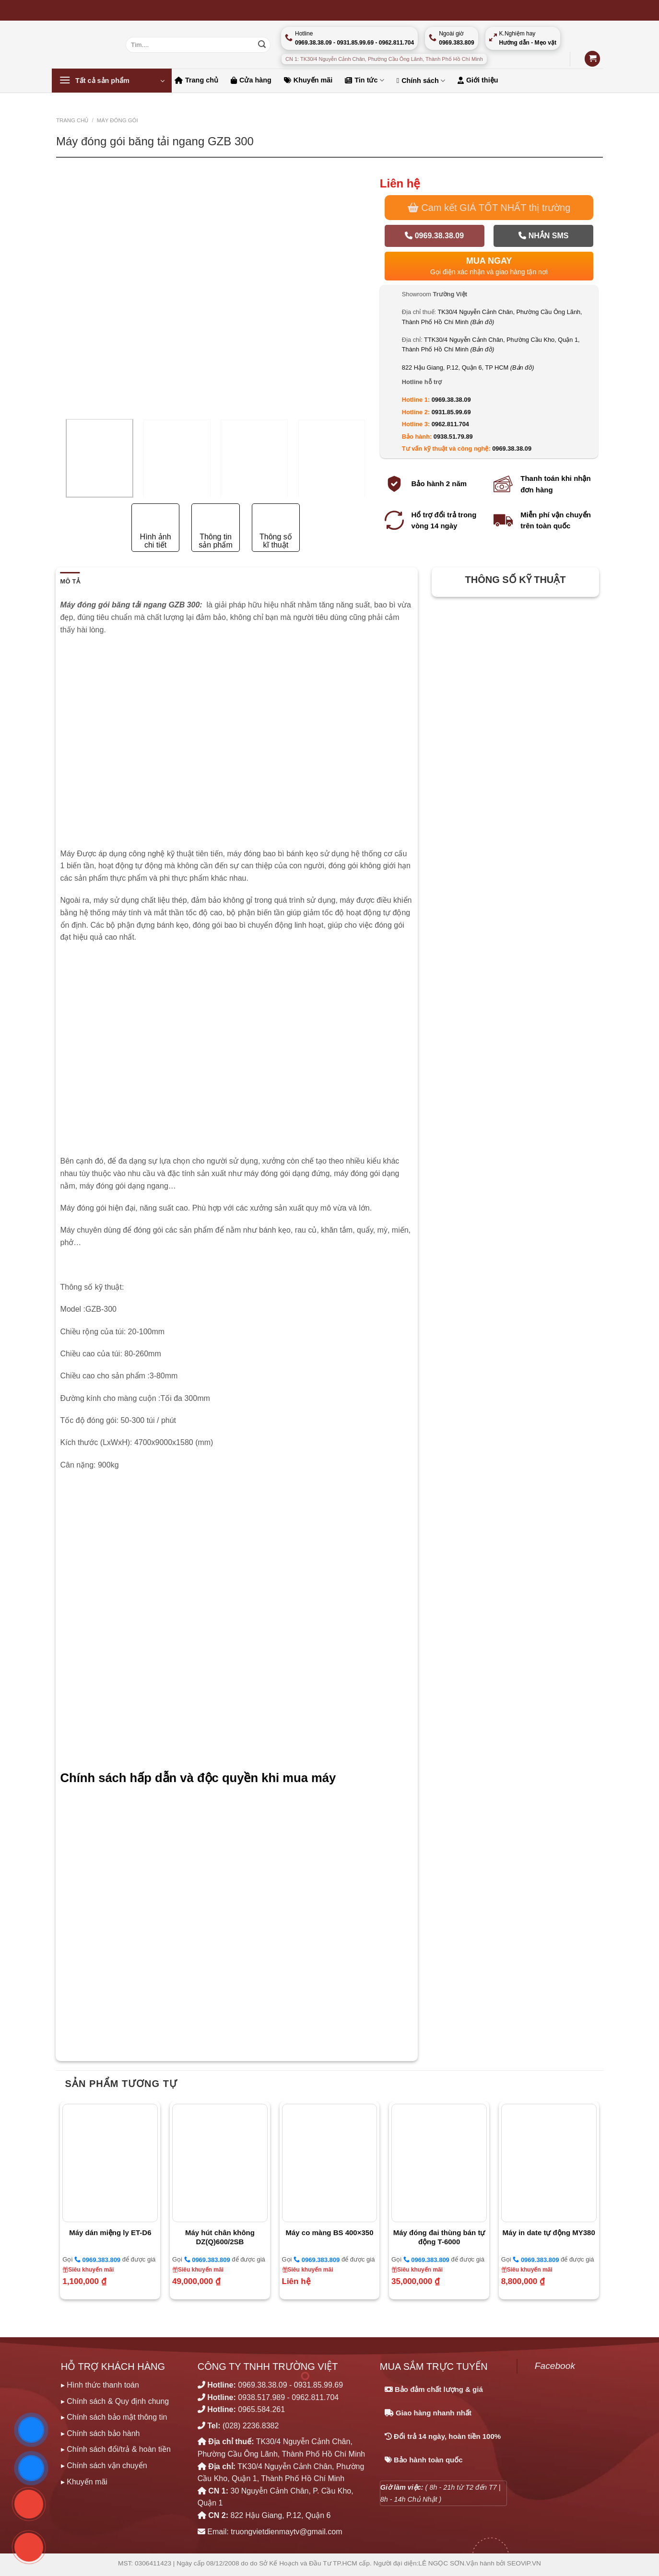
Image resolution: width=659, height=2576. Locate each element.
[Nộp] (262, 45)
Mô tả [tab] (70, 581)
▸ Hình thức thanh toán (100, 2385)
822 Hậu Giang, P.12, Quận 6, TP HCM (468, 367)
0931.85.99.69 (451, 412)
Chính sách (421, 80)
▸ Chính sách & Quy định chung (115, 2401)
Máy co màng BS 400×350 (329, 2232)
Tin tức (364, 80)
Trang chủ (196, 80)
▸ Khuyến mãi (84, 2482)
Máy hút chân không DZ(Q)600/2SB (220, 2237)
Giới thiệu (478, 80)
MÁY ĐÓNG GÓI (117, 120)
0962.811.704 (450, 424)
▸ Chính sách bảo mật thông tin (114, 2417)
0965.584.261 (261, 2409)
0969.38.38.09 (434, 236)
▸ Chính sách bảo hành (100, 2433)
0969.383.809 (97, 2259)
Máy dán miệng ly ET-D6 (110, 2232)
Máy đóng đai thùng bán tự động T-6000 (439, 2237)
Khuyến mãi (308, 80)
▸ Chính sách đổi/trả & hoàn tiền (116, 2449)
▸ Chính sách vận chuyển (104, 2465)
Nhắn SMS (543, 236)
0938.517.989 (261, 2397)
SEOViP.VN (524, 2563)
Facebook (555, 2366)
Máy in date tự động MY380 (549, 2232)
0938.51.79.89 (453, 436)
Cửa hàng (251, 80)
